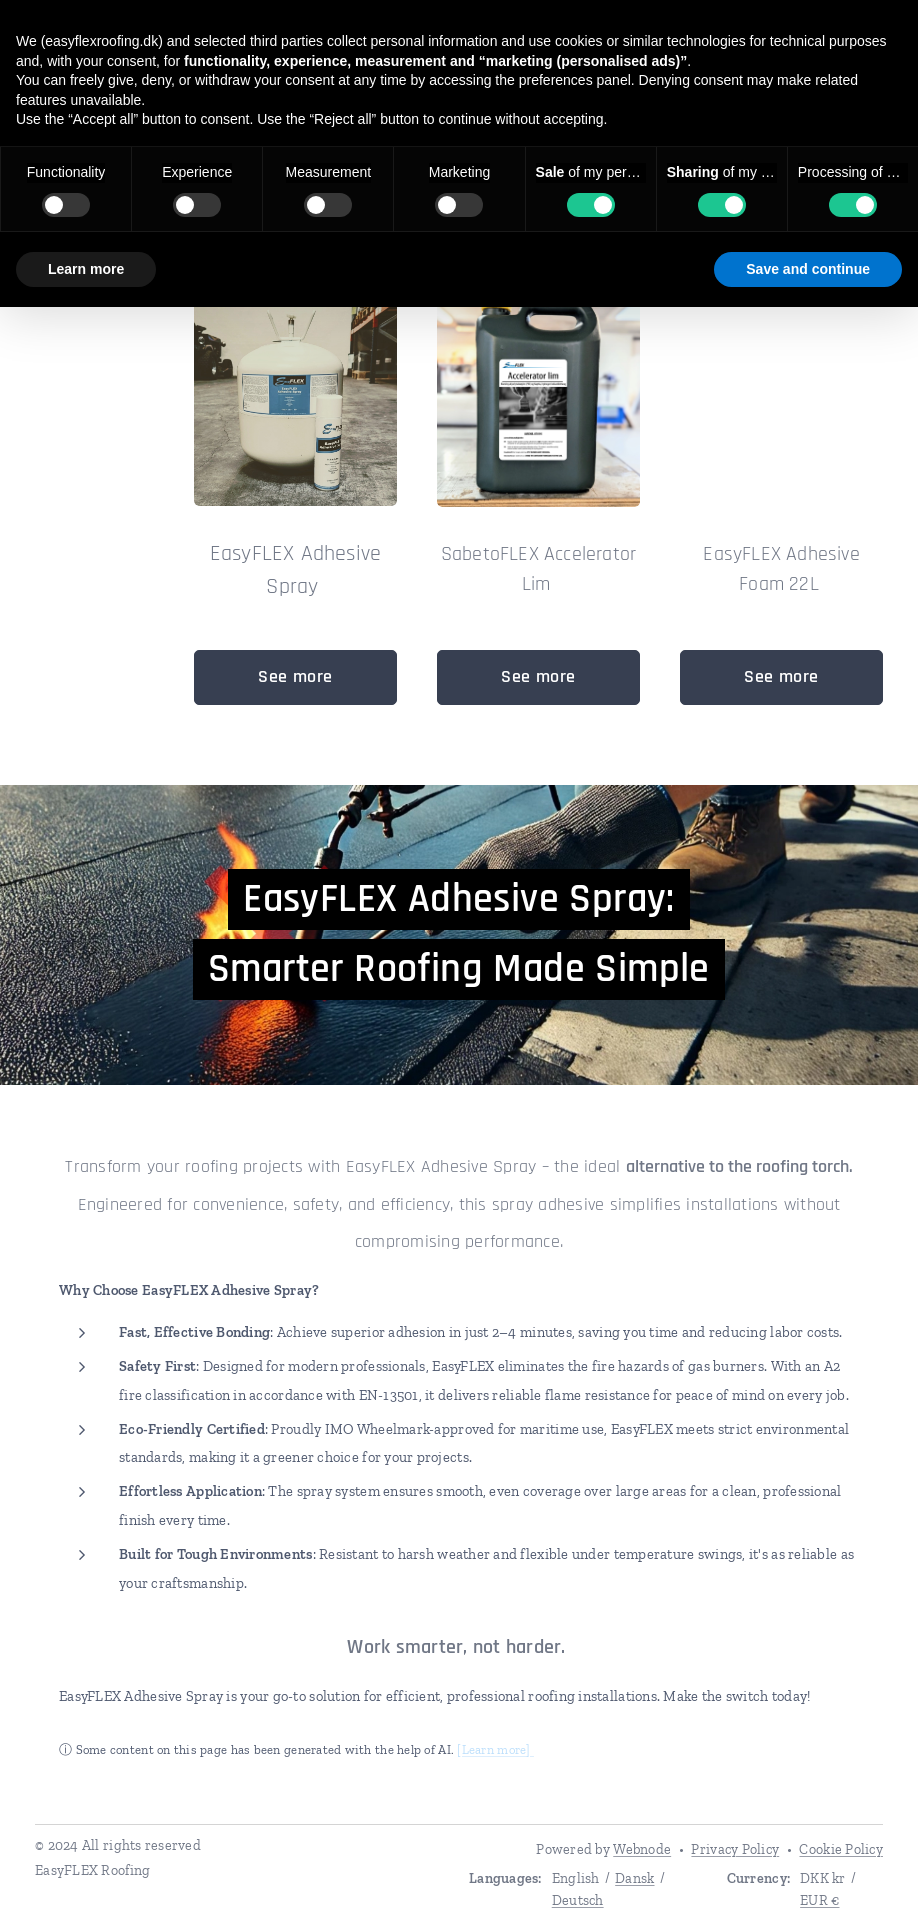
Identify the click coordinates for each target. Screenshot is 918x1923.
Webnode (642, 1849)
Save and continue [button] (808, 269)
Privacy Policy (735, 1849)
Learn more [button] (86, 269)
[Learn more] (495, 1748)
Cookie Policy (841, 1849)
